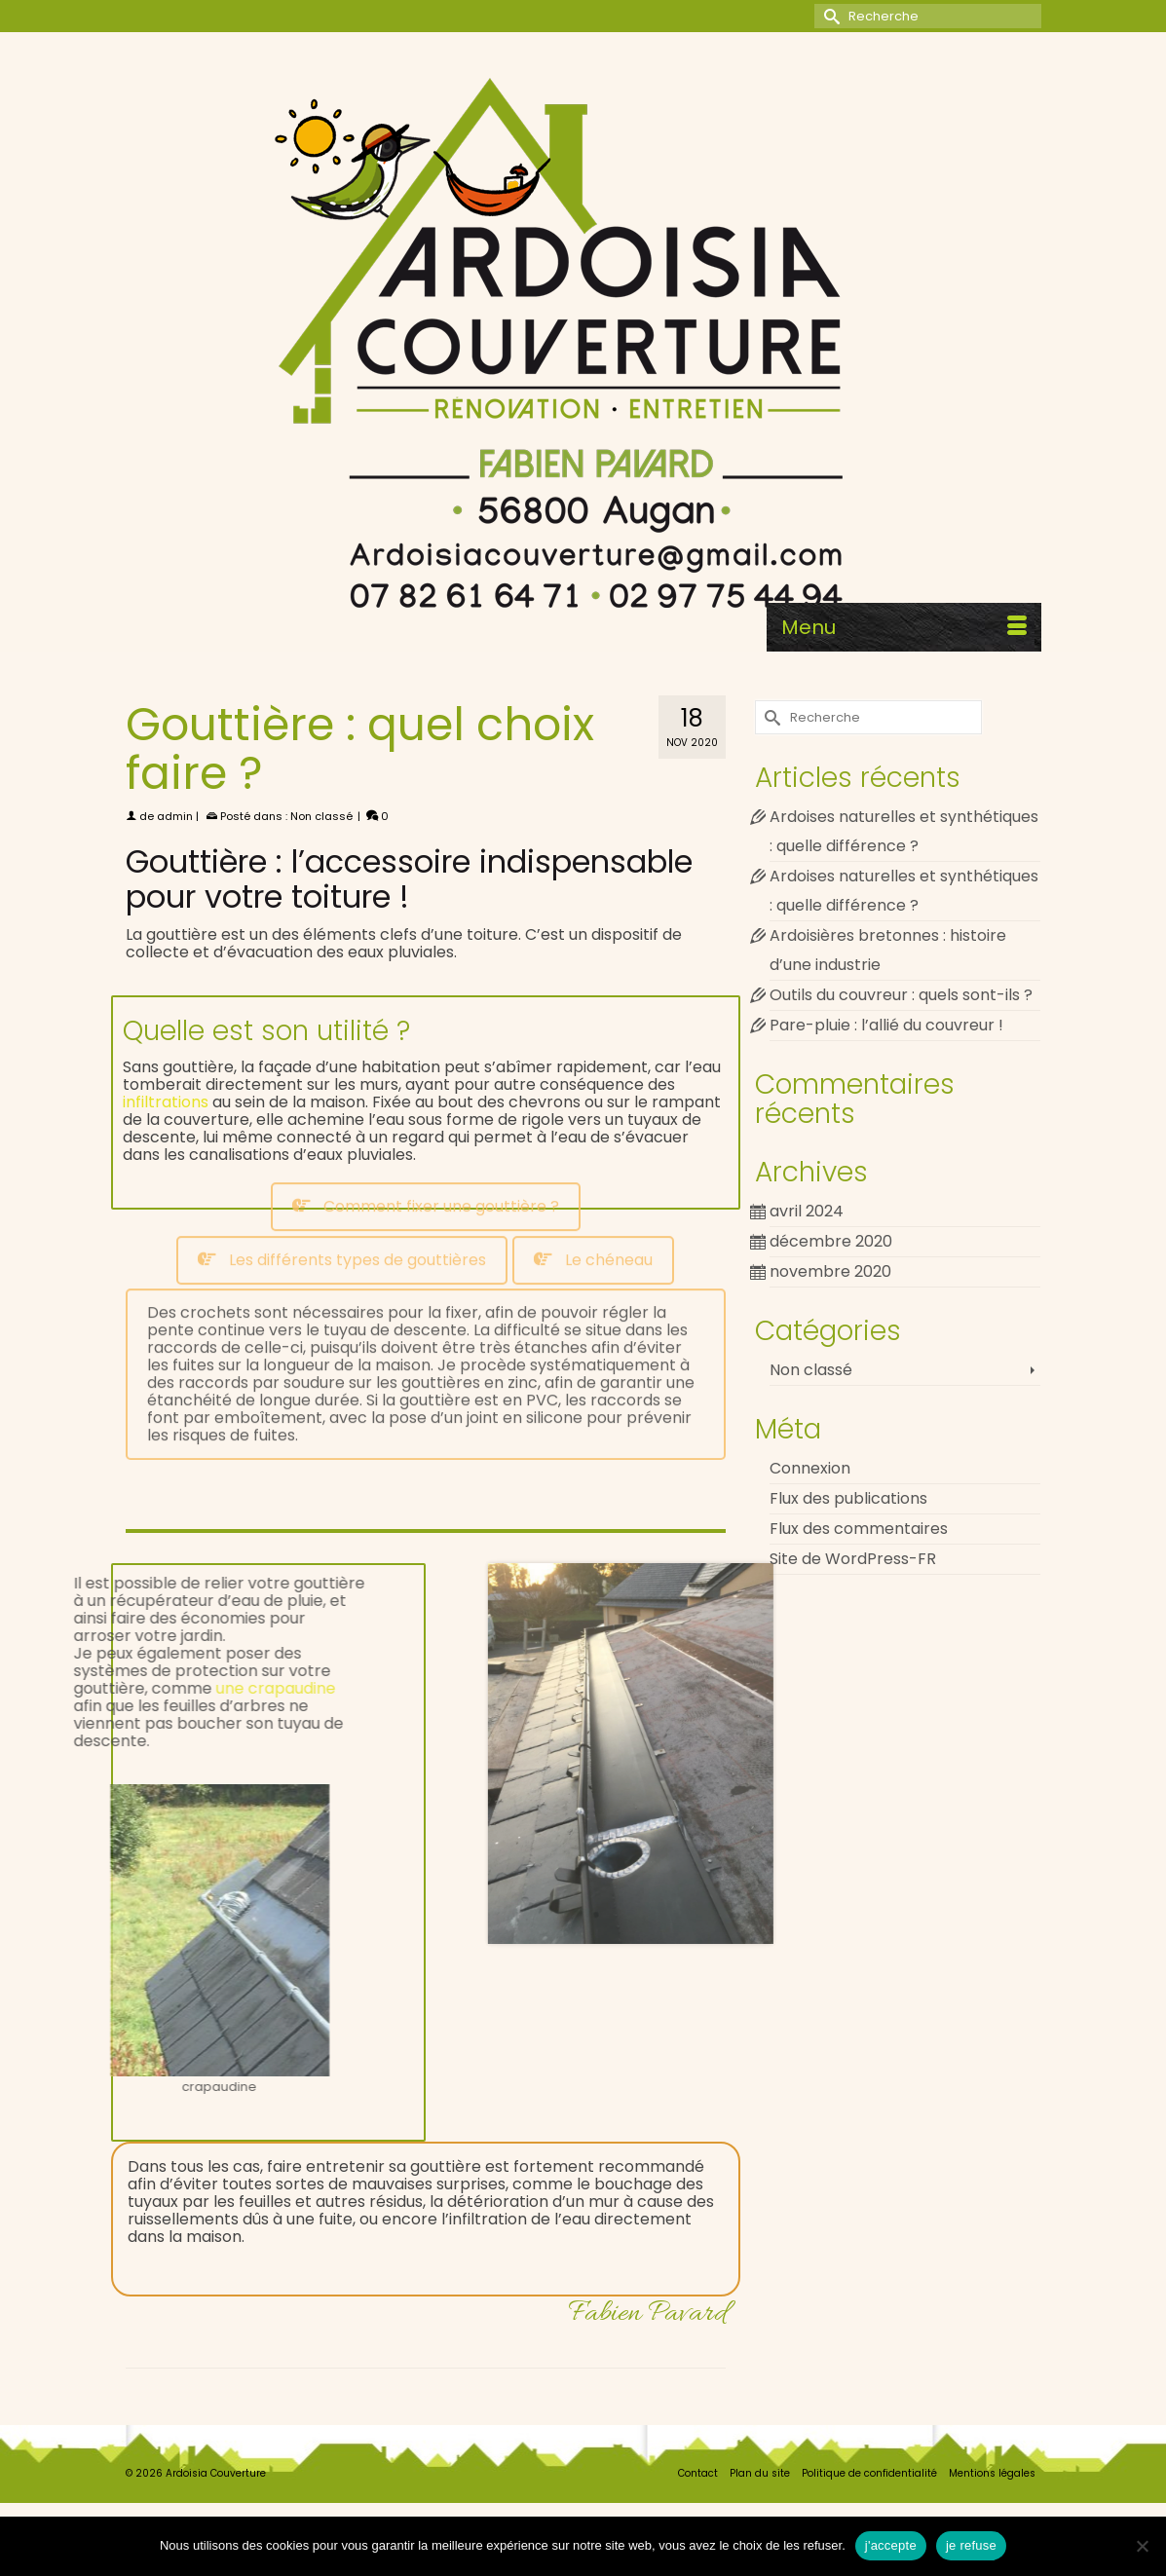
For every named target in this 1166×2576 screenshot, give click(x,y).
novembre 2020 (830, 1271)
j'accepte (891, 2545)
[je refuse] (1141, 2546)
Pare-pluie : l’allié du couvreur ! (886, 1025)
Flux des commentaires (859, 1528)
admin (175, 816)
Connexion (810, 1468)
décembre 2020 (831, 1241)
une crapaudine (183, 1688)
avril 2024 (807, 1211)
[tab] (426, 1117)
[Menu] (904, 627)
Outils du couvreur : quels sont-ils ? (901, 995)
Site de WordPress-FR (853, 1559)
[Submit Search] (829, 16)
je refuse (971, 2545)
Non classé (321, 816)
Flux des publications (848, 1498)
